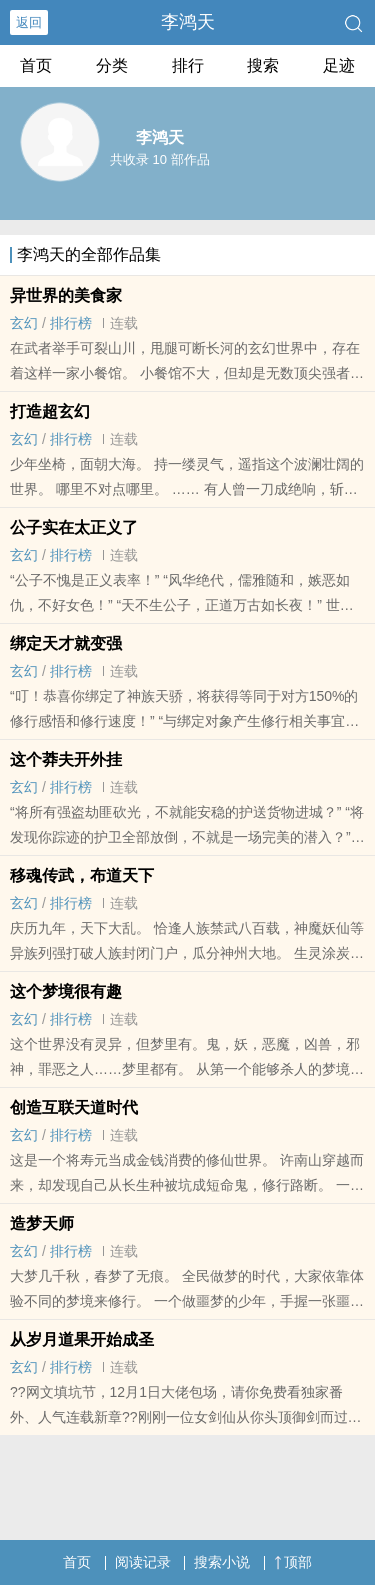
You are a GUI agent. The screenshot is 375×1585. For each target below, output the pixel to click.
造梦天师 (42, 1223)
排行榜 (71, 323)
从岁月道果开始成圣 (82, 1339)
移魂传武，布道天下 (82, 875)
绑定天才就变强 (66, 643)
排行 (188, 65)
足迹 (339, 65)
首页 (36, 65)
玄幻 (24, 323)
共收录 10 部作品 (160, 159)
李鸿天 (188, 22)
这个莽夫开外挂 (66, 759)
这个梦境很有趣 (66, 991)
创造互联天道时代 (74, 1107)
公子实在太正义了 (74, 527)
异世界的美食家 (66, 295)
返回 (29, 22)
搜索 (263, 65)
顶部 (293, 1562)
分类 (112, 65)
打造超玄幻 (50, 411)
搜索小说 (222, 1562)
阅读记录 (143, 1562)
